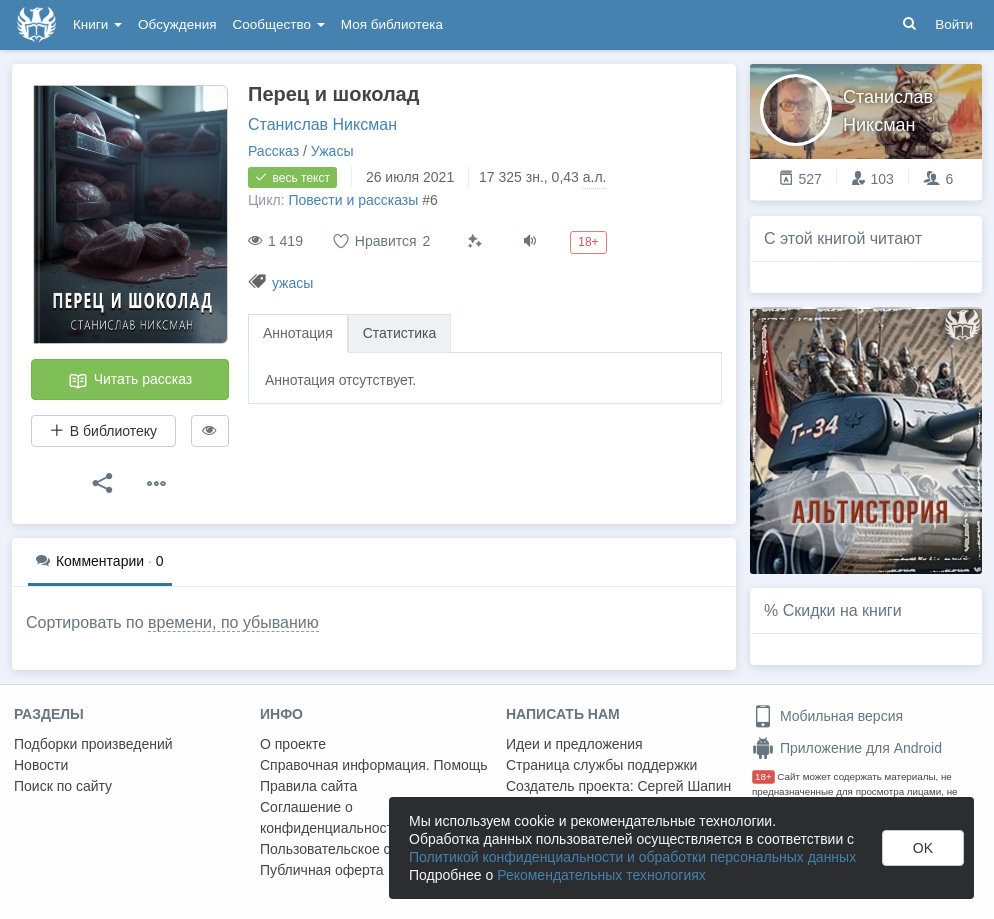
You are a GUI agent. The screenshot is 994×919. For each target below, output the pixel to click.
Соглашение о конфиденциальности (330, 817)
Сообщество (279, 24)
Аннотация (298, 333)
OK (923, 848)
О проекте (293, 744)
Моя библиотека (392, 24)
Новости (41, 765)
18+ (763, 776)
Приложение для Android (847, 748)
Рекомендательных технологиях (601, 875)
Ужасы (332, 151)
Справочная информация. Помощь (374, 765)
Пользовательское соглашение (361, 849)
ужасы (292, 283)
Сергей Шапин (684, 786)
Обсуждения (177, 24)
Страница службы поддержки (601, 765)
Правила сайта (308, 786)
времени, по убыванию (233, 622)
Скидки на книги (842, 610)
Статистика (400, 333)
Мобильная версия (827, 716)
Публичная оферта (322, 870)
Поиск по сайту (63, 786)
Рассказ (273, 151)
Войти (954, 24)
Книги (97, 24)
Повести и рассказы (353, 200)
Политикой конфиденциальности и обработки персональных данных (632, 857)
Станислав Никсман (322, 124)
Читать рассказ (130, 381)
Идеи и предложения (574, 744)
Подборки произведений (93, 744)
